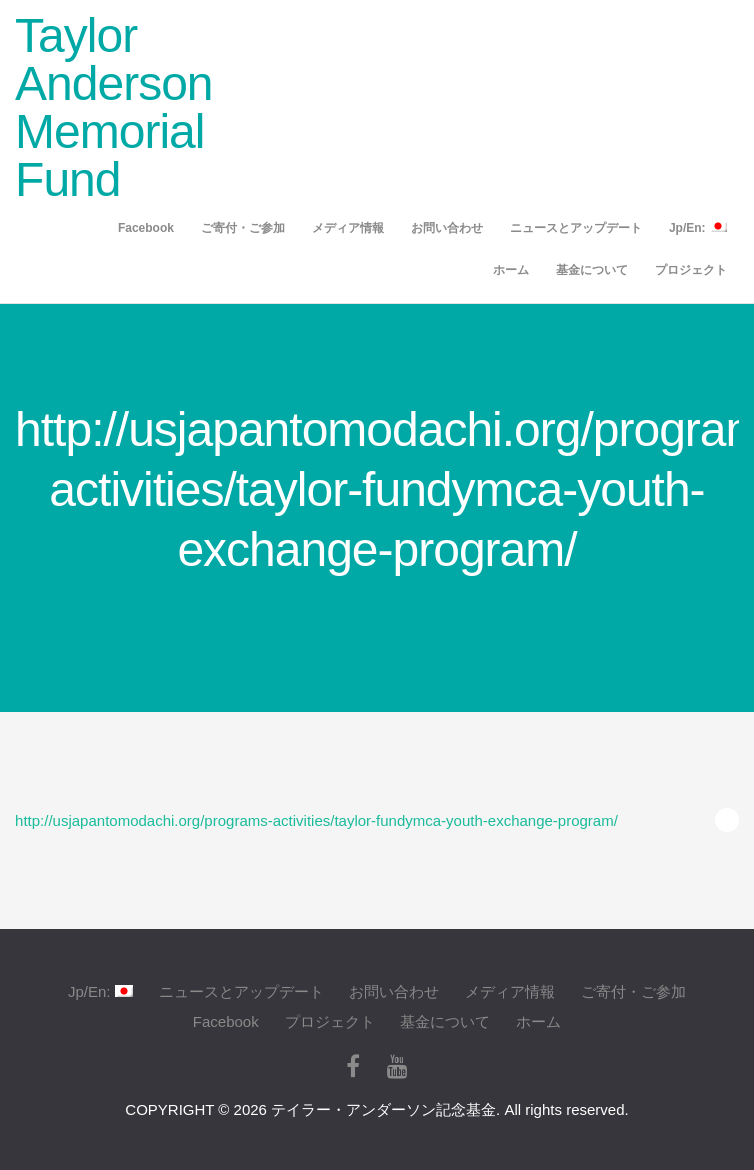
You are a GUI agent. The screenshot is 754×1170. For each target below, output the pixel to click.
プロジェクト (691, 270)
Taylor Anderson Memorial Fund (113, 107)
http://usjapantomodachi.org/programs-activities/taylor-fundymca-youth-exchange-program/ (316, 820)
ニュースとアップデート (576, 228)
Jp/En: (698, 227)
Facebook (146, 228)
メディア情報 (348, 228)
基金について (592, 270)
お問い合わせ (447, 228)
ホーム (511, 270)
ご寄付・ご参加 (243, 228)
